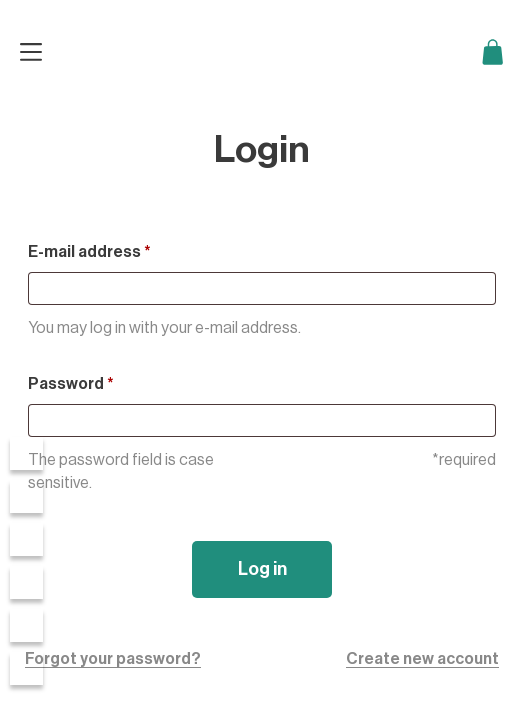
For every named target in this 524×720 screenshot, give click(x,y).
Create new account (422, 659)
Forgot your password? (113, 659)
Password (71, 384)
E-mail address (89, 252)
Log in (262, 569)
